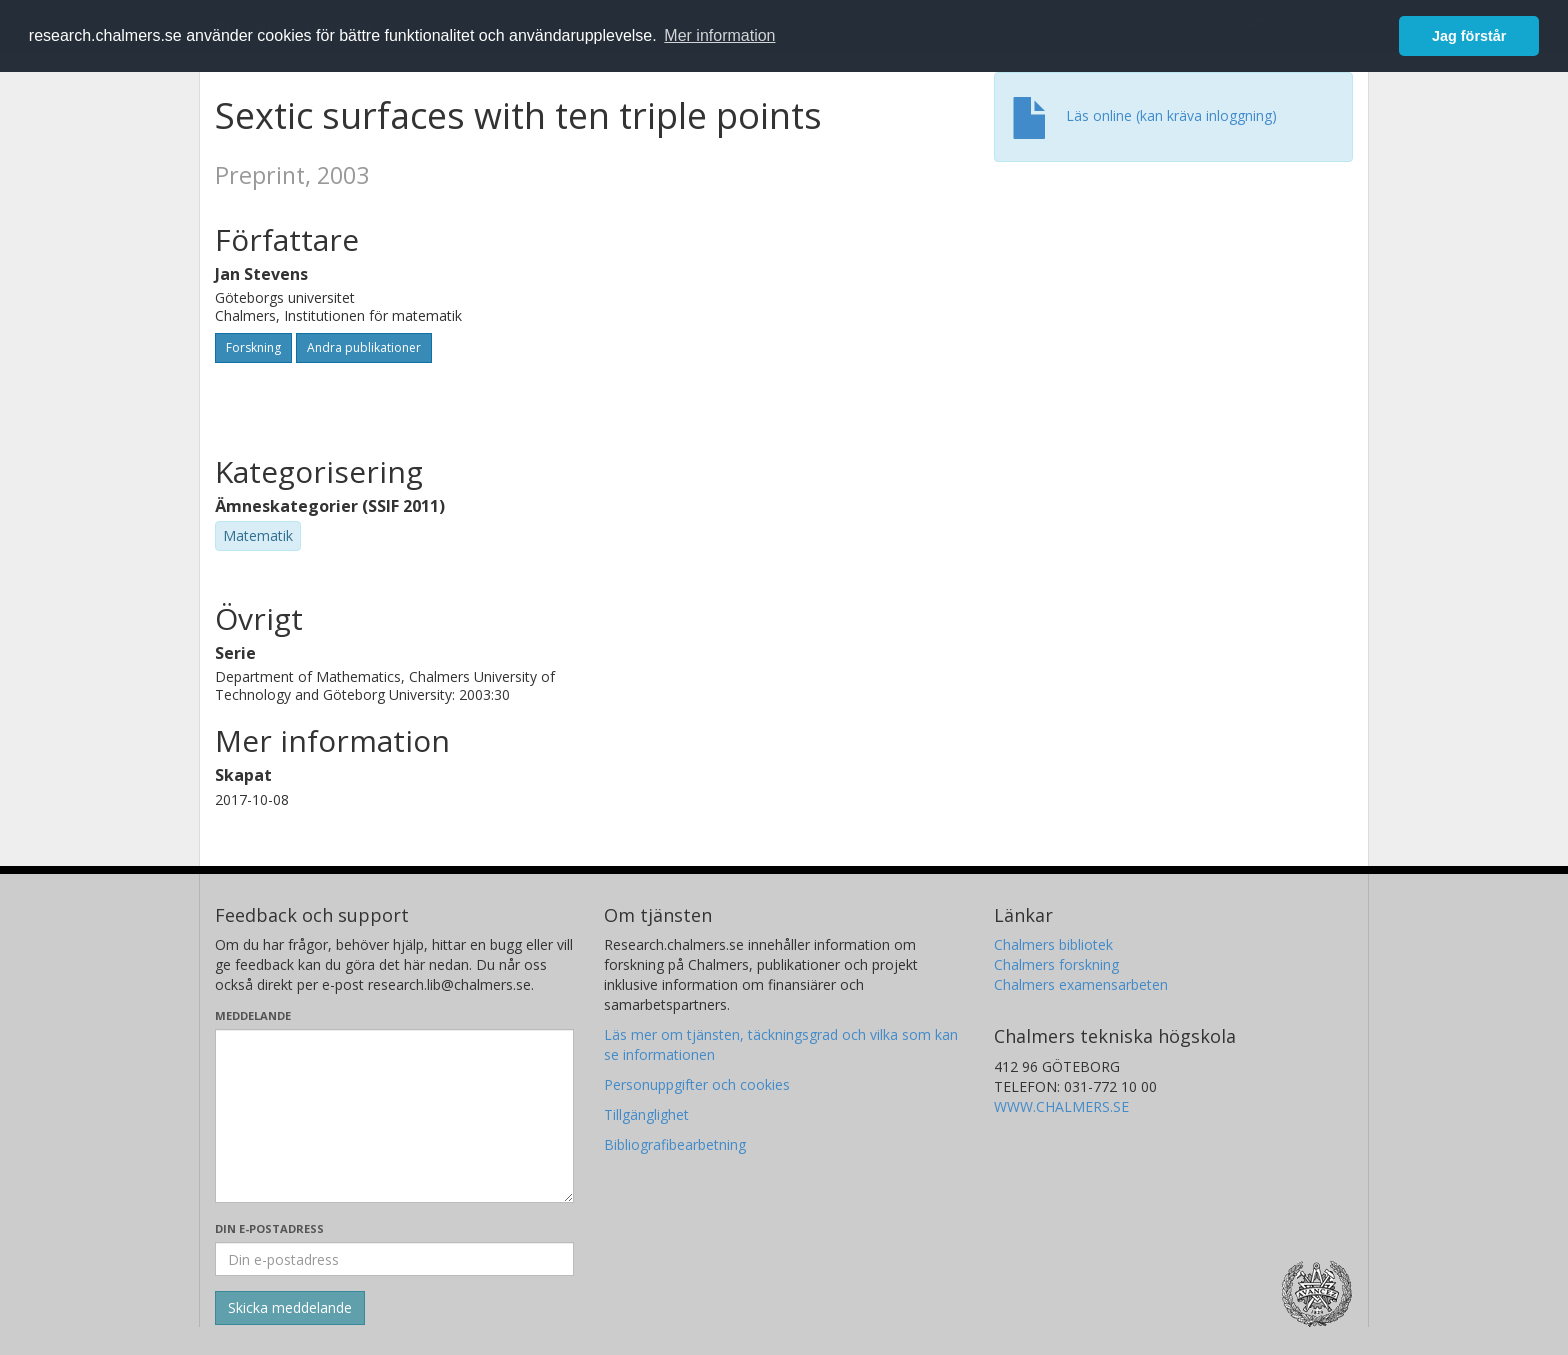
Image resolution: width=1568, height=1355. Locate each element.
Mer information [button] (719, 35)
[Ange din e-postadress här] (394, 1259)
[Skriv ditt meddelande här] (394, 1116)
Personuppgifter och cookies (697, 1084)
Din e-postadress (269, 1228)
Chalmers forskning (1056, 964)
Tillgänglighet (646, 1114)
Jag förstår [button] (1469, 36)
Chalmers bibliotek (1053, 944)
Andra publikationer (364, 347)
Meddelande (253, 1015)
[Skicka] (290, 1308)
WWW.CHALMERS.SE (1061, 1106)
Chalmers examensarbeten (1081, 984)
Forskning (253, 347)
